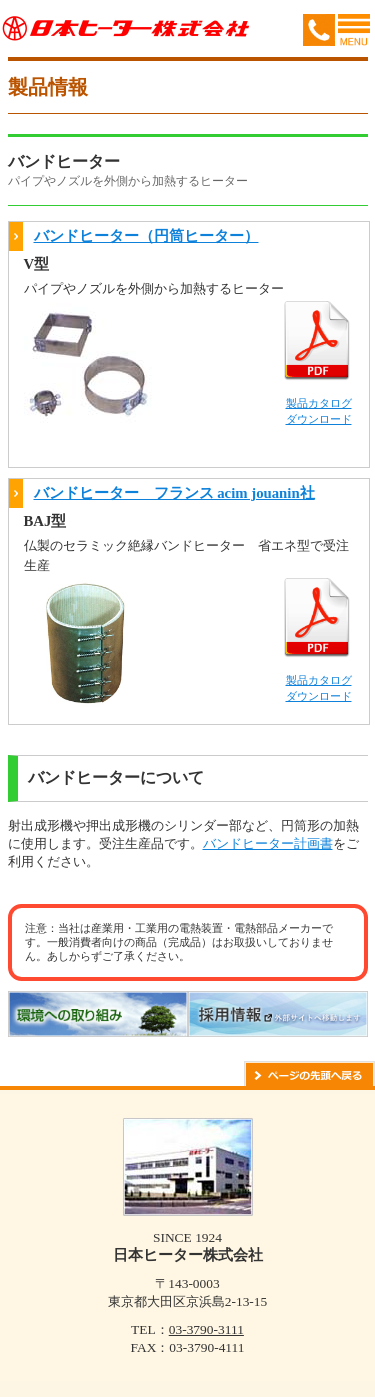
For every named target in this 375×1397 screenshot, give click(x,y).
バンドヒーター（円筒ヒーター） (146, 236)
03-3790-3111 (206, 1329)
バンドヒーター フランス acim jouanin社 (174, 493)
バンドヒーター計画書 (268, 843)
